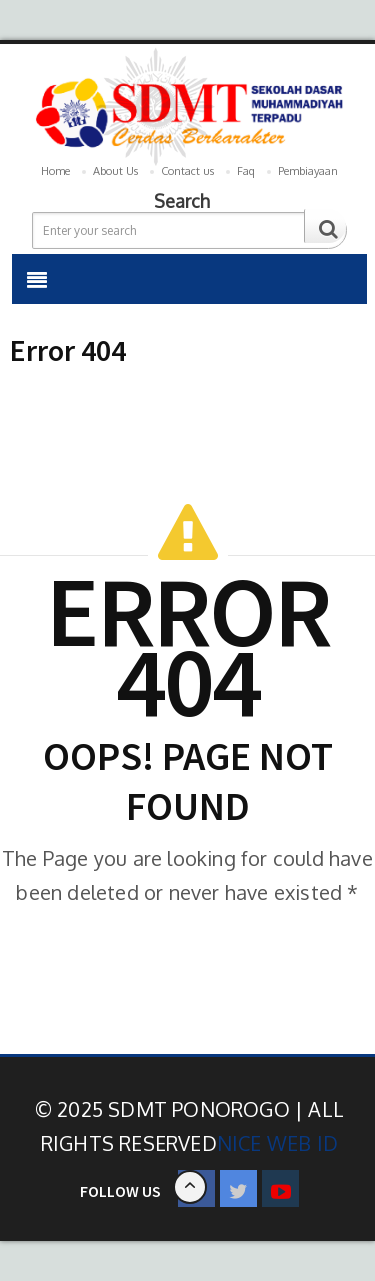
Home (55, 171)
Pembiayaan (308, 171)
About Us (115, 171)
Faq (246, 171)
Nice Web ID (277, 1143)
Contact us (187, 171)
